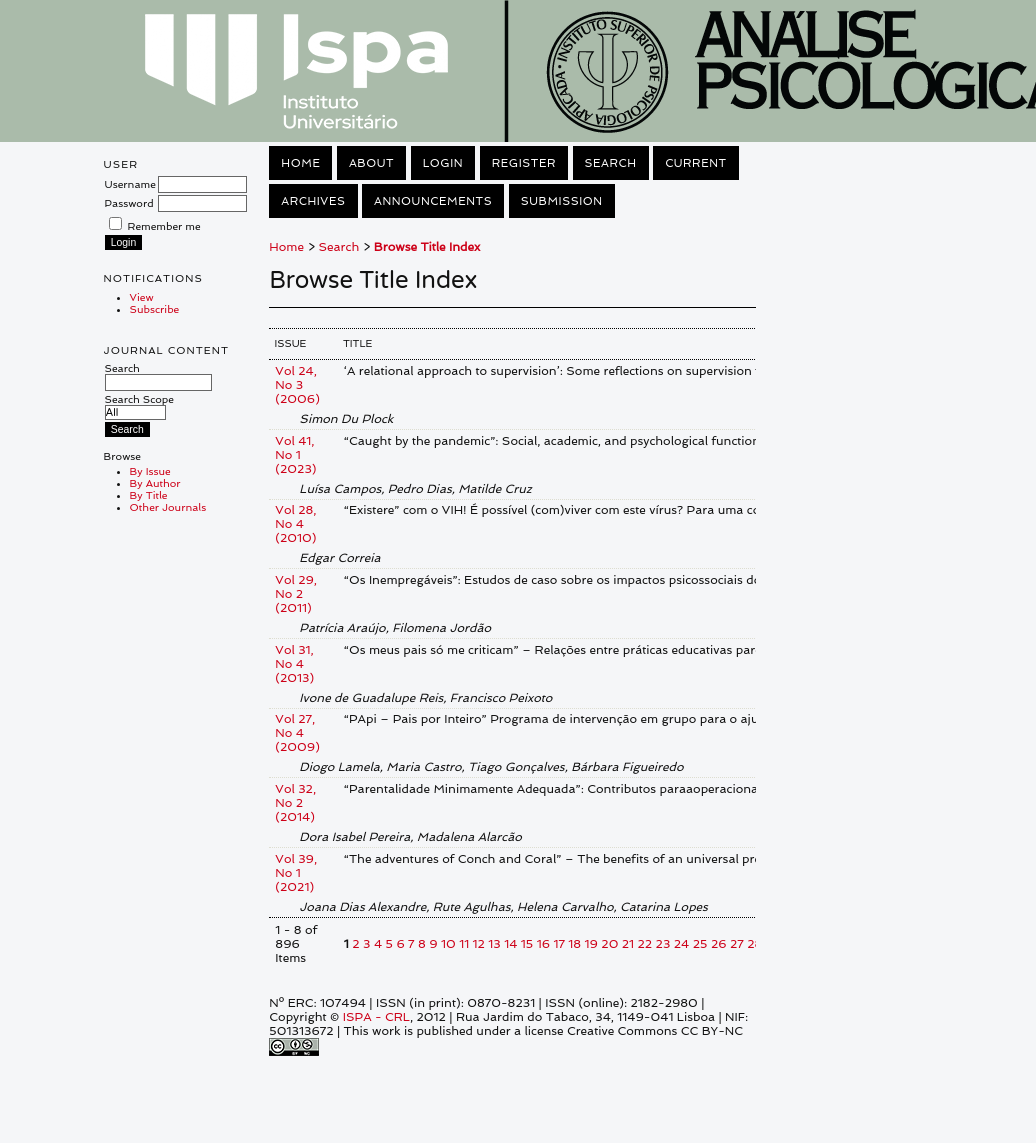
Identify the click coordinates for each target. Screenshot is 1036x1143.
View (142, 297)
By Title (149, 495)
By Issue (150, 471)
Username (130, 184)
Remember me (164, 226)
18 (574, 944)
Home (300, 163)
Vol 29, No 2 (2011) (296, 594)
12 (479, 944)
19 (591, 944)
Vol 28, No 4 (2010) (295, 524)
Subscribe (155, 309)
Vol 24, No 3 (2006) (297, 385)
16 (543, 944)
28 (754, 944)
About (371, 163)
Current (696, 163)
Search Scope (139, 405)
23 (663, 944)
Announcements (433, 201)
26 (719, 944)
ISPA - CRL (376, 1017)
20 (609, 944)
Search (158, 375)
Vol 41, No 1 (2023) (295, 455)
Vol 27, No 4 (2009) (297, 733)
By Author (155, 483)
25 (700, 944)
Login (443, 163)
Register (524, 163)
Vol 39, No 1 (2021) (296, 873)
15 (527, 944)
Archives (313, 201)
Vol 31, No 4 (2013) (294, 664)
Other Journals (168, 507)
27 (737, 944)
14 (510, 944)
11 (464, 944)
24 (682, 944)
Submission (562, 201)
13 (494, 944)
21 (628, 944)
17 (558, 944)
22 (645, 944)
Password (129, 203)
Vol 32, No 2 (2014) (295, 803)
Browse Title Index (427, 247)
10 (448, 944)
